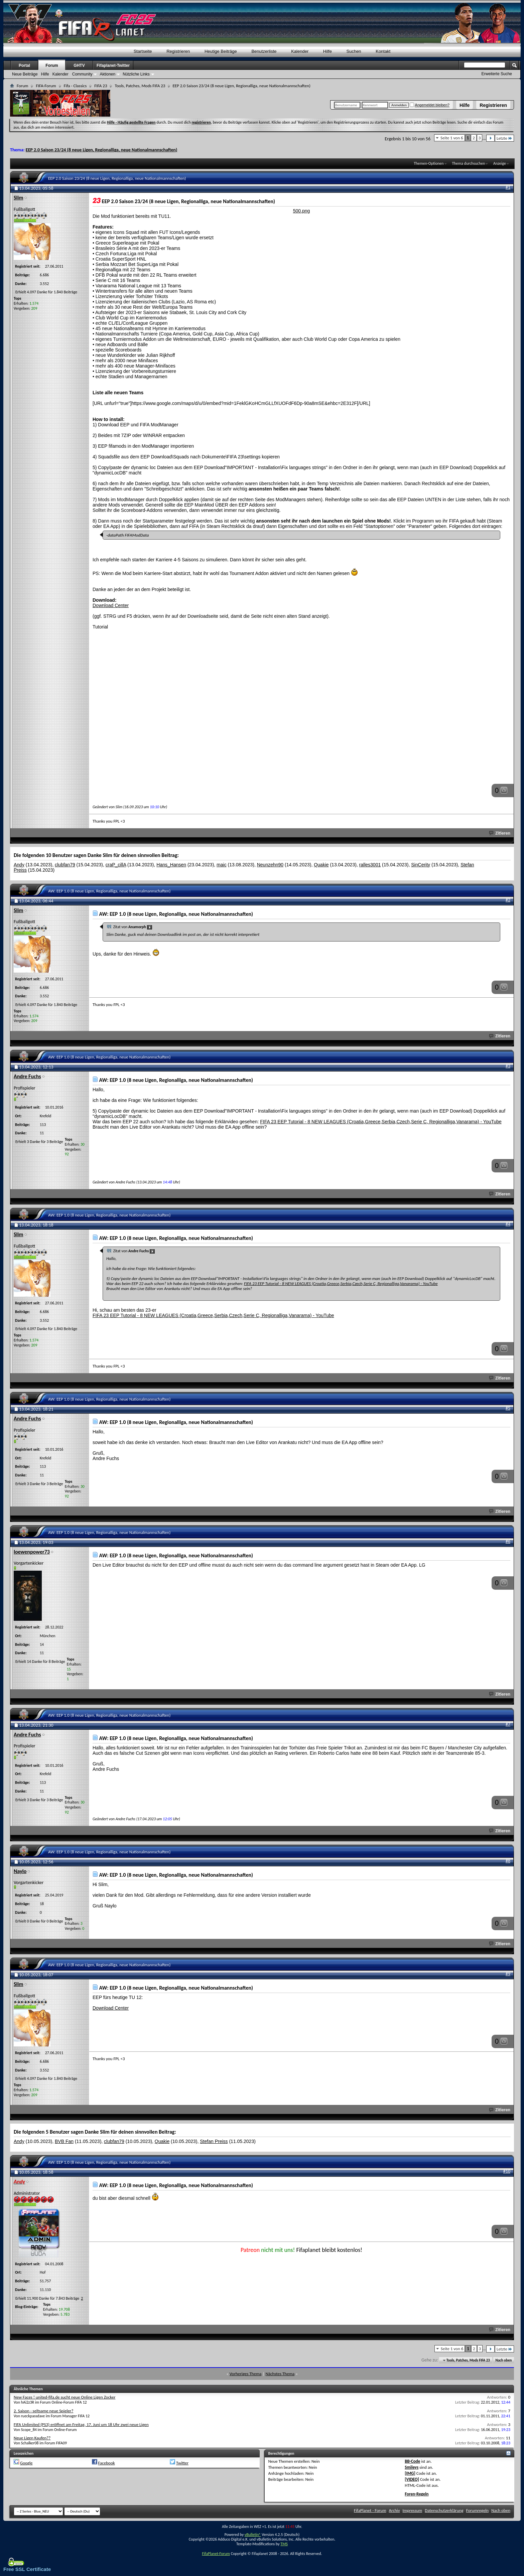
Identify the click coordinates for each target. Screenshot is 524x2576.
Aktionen (107, 74)
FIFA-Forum (46, 85)
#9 (508, 1974)
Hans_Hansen (171, 864)
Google (26, 2462)
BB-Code (412, 2461)
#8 (508, 1861)
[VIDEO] (412, 2479)
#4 (508, 1224)
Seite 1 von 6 (451, 137)
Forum (51, 65)
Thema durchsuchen (468, 163)
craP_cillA (116, 864)
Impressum (412, 2510)
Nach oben (503, 2360)
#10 (506, 2171)
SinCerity (420, 864)
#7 (508, 1724)
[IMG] (410, 2473)
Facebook (106, 2462)
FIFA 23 (100, 85)
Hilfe (465, 105)
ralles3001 (370, 864)
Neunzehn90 (270, 864)
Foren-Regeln (416, 2493)
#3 (508, 1066)
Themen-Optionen (428, 163)
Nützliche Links (136, 74)
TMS (284, 2544)
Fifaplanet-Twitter (113, 65)
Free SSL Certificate (27, 2569)
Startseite (143, 51)
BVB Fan (64, 2141)
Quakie (321, 864)
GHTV (79, 65)
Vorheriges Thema (246, 2373)
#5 (508, 1408)
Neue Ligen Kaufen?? (32, 2437)
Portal (24, 65)
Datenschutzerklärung (444, 2510)
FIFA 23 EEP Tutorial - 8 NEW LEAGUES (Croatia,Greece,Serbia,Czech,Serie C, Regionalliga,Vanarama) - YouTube (381, 1121)
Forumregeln (477, 2510)
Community (82, 74)
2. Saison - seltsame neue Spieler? (43, 2410)
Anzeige (499, 163)
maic (222, 864)
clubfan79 (65, 864)
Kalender (299, 51)
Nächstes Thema (279, 2373)
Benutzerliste (263, 51)
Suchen (354, 51)
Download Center (111, 605)
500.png (301, 210)
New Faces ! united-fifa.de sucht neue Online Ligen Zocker (64, 2397)
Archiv (394, 2510)
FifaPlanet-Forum (216, 2553)
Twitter (182, 2462)
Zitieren (500, 833)
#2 (508, 900)
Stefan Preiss (214, 2141)
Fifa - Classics (75, 85)
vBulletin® (253, 2534)
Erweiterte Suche (497, 73)
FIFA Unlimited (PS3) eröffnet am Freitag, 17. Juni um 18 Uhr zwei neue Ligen (81, 2424)
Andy (19, 864)
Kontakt (383, 51)
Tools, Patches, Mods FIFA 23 (140, 85)
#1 (508, 187)
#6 (508, 1541)
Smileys (411, 2467)
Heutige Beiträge (221, 51)
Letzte (504, 138)
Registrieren (493, 105)
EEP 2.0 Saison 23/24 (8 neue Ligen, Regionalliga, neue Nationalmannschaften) (101, 150)
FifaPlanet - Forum (370, 2510)
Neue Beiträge (25, 74)
